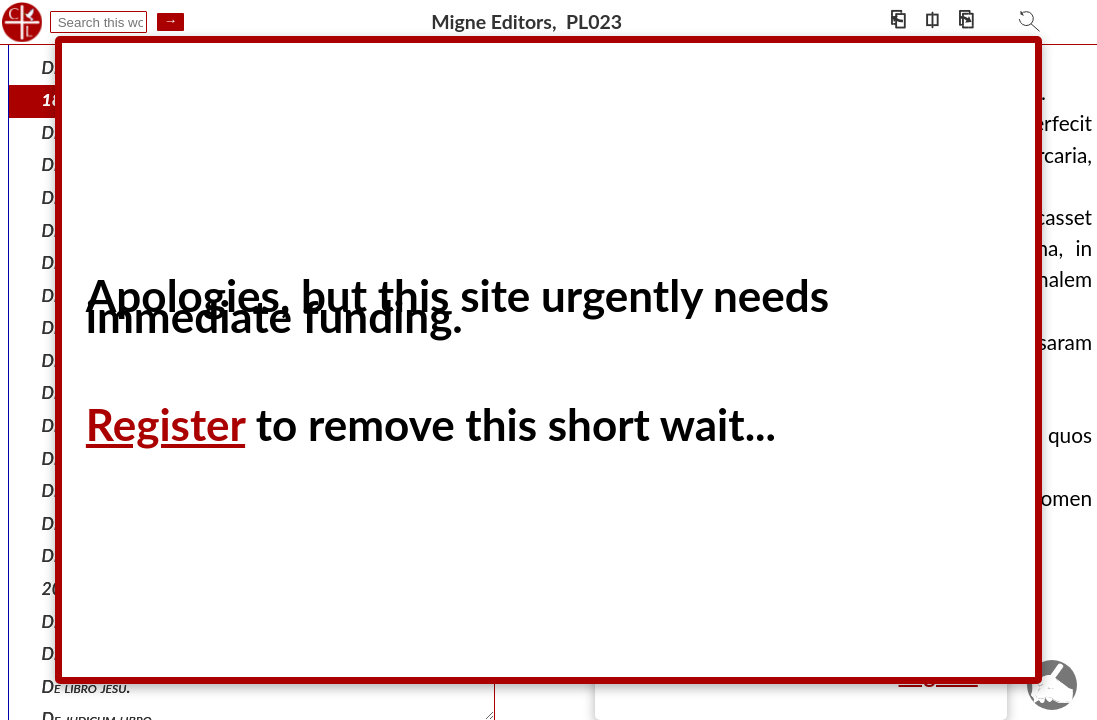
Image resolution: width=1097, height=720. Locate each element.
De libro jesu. (86, 686)
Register (165, 424)
